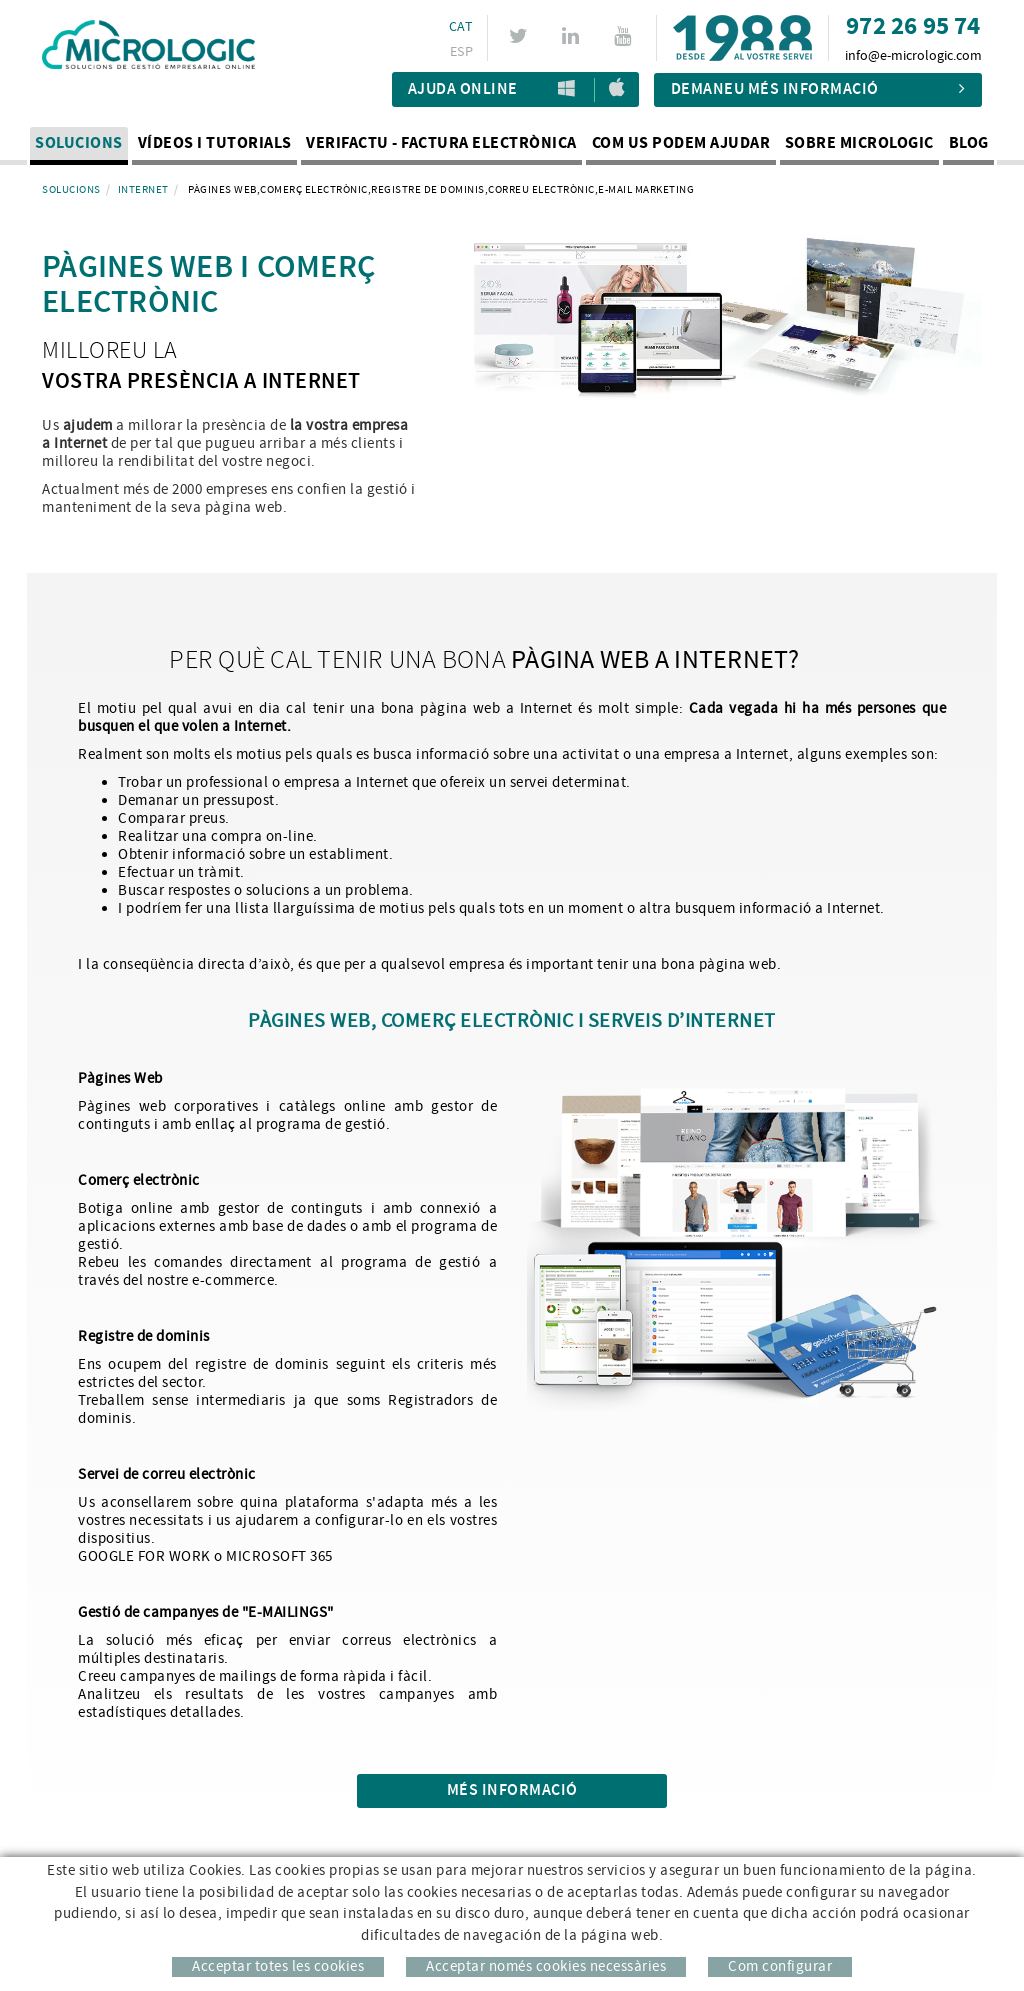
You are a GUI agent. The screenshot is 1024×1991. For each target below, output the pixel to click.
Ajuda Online (463, 89)
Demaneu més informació (818, 89)
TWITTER (519, 36)
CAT (458, 27)
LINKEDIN (572, 36)
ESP (458, 52)
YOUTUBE (625, 36)
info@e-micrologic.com (913, 56)
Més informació (512, 1790)
